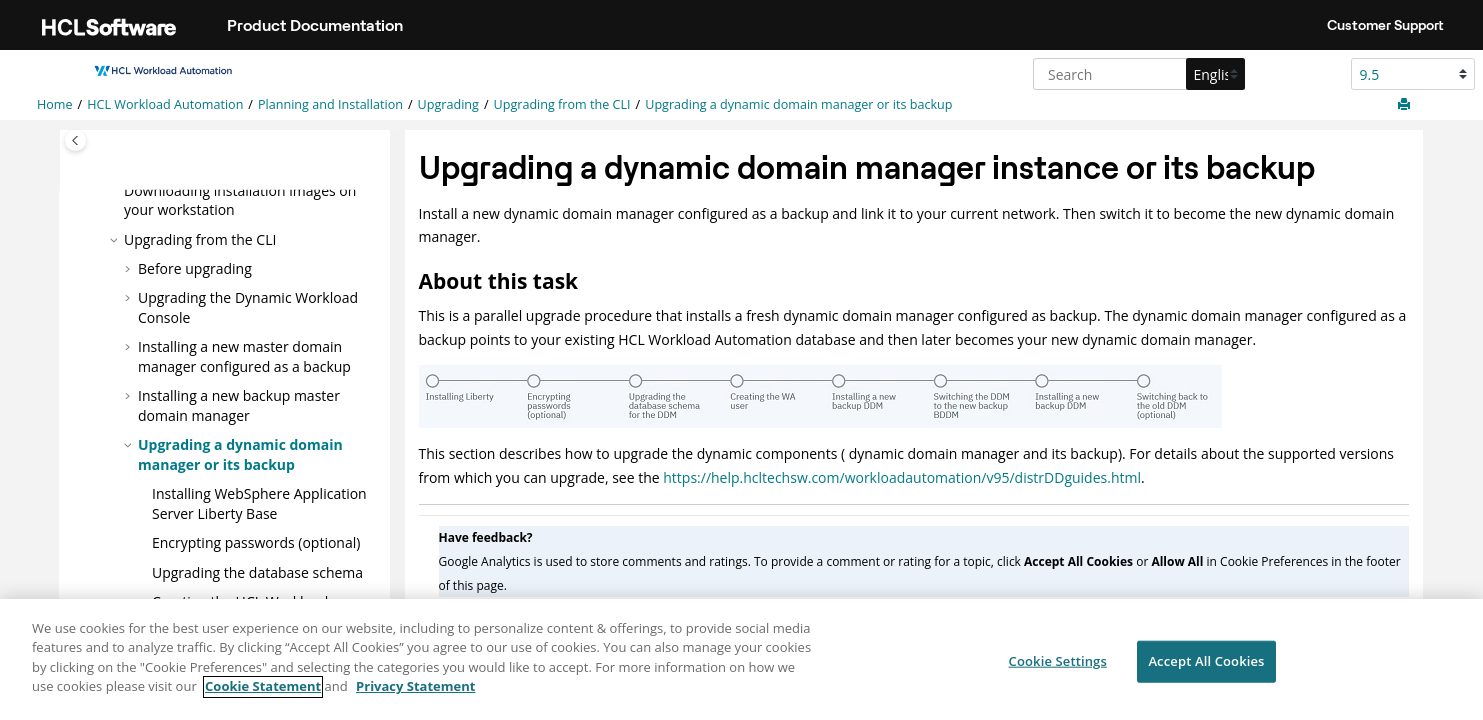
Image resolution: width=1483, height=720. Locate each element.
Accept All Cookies (1206, 669)
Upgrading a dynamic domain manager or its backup (798, 104)
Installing (259, 502)
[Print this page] (1406, 105)
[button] (116, 189)
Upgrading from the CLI (562, 104)
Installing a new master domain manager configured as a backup (244, 355)
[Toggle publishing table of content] (75, 140)
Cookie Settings (1058, 669)
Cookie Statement (263, 696)
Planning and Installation (330, 104)
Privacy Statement (415, 696)
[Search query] (1136, 74)
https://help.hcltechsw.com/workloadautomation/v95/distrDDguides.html (902, 477)
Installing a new (239, 404)
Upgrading (448, 104)
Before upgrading (195, 267)
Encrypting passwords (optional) (256, 541)
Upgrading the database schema (257, 570)
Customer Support (1385, 25)
